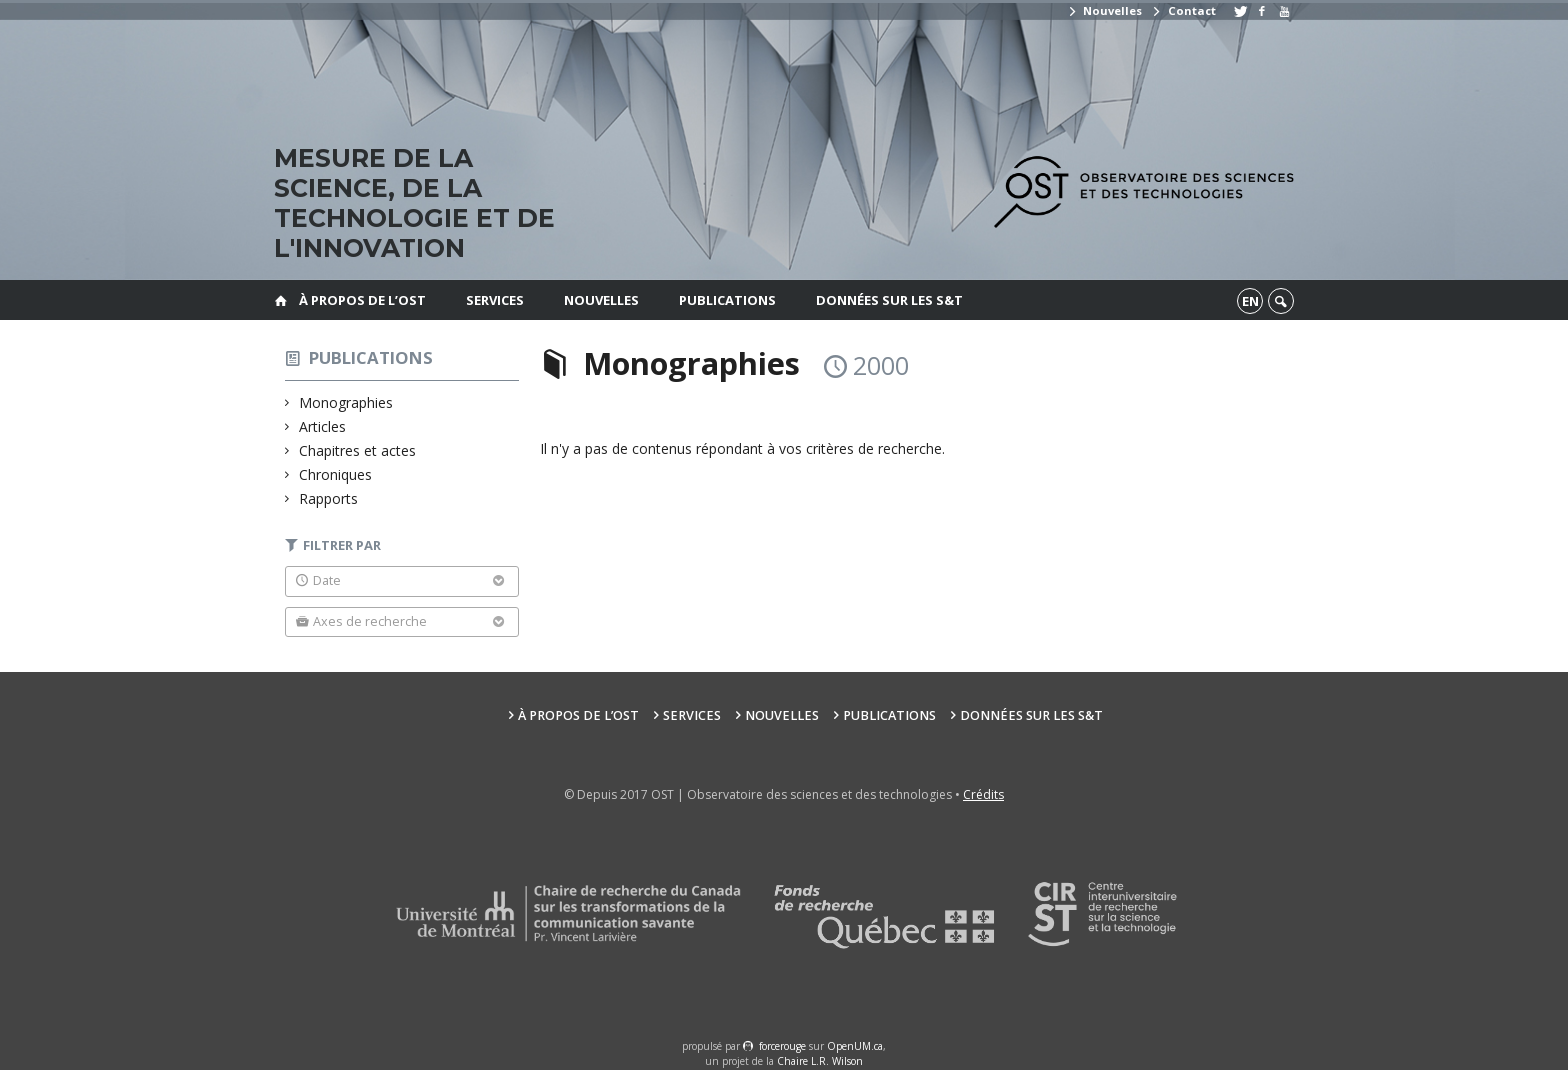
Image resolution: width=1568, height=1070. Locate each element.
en (1250, 301)
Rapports (329, 498)
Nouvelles (1104, 10)
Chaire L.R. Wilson (820, 1061)
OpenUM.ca (855, 1046)
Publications (727, 300)
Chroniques (336, 474)
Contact (1183, 10)
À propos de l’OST (362, 300)
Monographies (346, 402)
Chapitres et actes (358, 450)
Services (495, 300)
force (782, 1046)
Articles (323, 426)
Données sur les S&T (889, 300)
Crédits (983, 794)
